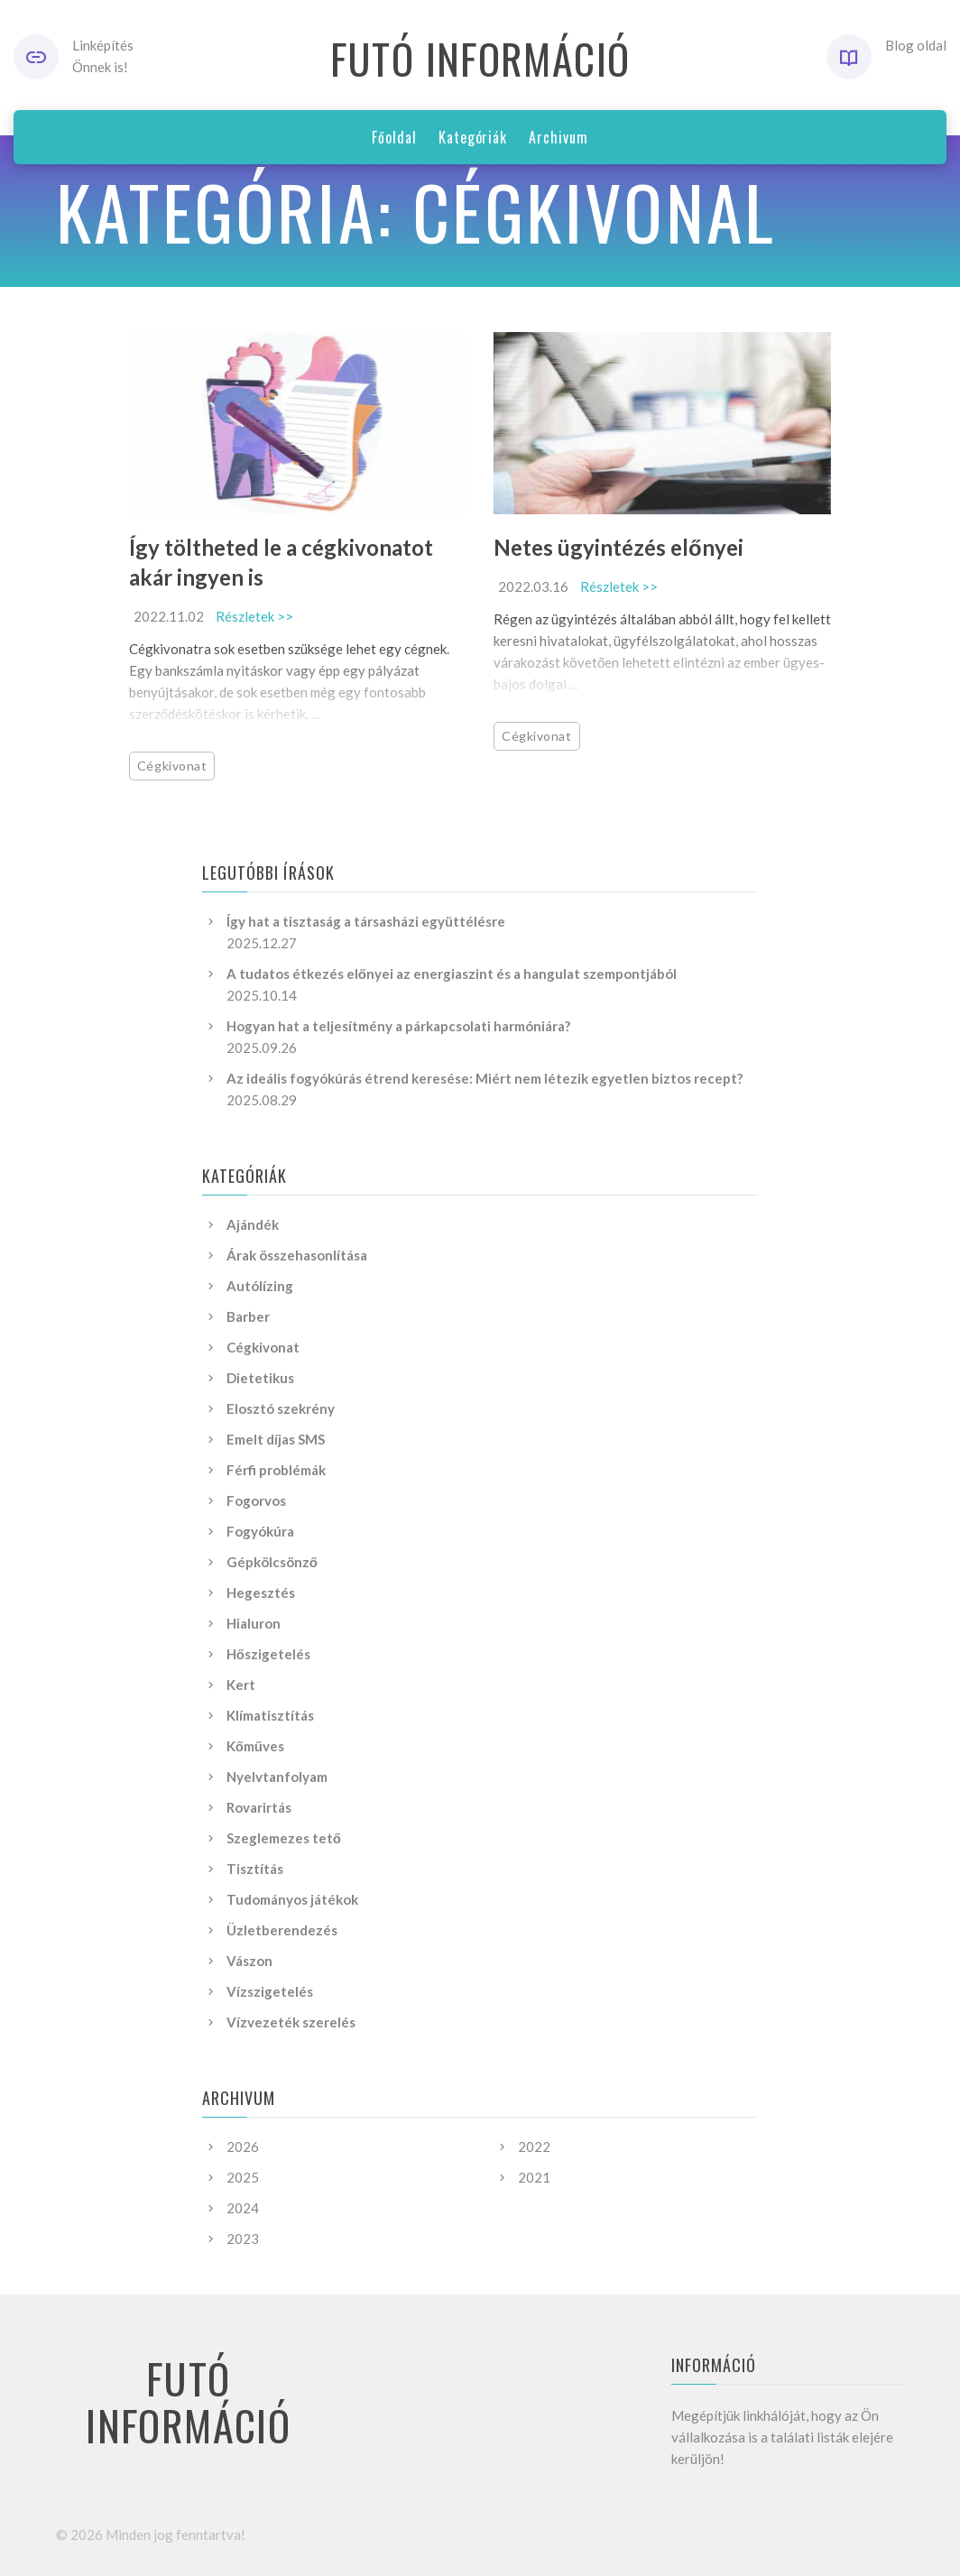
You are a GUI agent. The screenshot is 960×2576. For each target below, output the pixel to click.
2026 (242, 2146)
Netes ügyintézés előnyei (618, 547)
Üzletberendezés (281, 1930)
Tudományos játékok (292, 1899)
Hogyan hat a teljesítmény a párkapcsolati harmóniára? (398, 1026)
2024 (242, 2208)
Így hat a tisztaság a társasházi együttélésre (365, 921)
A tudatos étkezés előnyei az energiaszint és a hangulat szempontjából (451, 973)
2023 (242, 2238)
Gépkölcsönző (272, 1562)
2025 (242, 2177)
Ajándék (252, 1224)
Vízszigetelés (269, 1991)
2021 (534, 2177)
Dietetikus (260, 1378)
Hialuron (253, 1623)
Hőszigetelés (268, 1654)
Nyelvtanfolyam (277, 1776)
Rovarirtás (258, 1807)
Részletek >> (254, 616)
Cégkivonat (172, 765)
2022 (534, 2146)
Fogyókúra (260, 1531)
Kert (240, 1684)
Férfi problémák (276, 1470)
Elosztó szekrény (280, 1408)
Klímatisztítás (270, 1715)
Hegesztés (260, 1592)
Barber (248, 1316)
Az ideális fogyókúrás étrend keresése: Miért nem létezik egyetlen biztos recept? (484, 1078)
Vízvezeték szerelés (290, 2022)
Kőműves (255, 1746)
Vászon (249, 1961)
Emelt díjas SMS (275, 1439)
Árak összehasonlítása (296, 1255)
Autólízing (259, 1286)
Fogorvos (256, 1500)
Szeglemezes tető (283, 1838)
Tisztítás (254, 1868)
